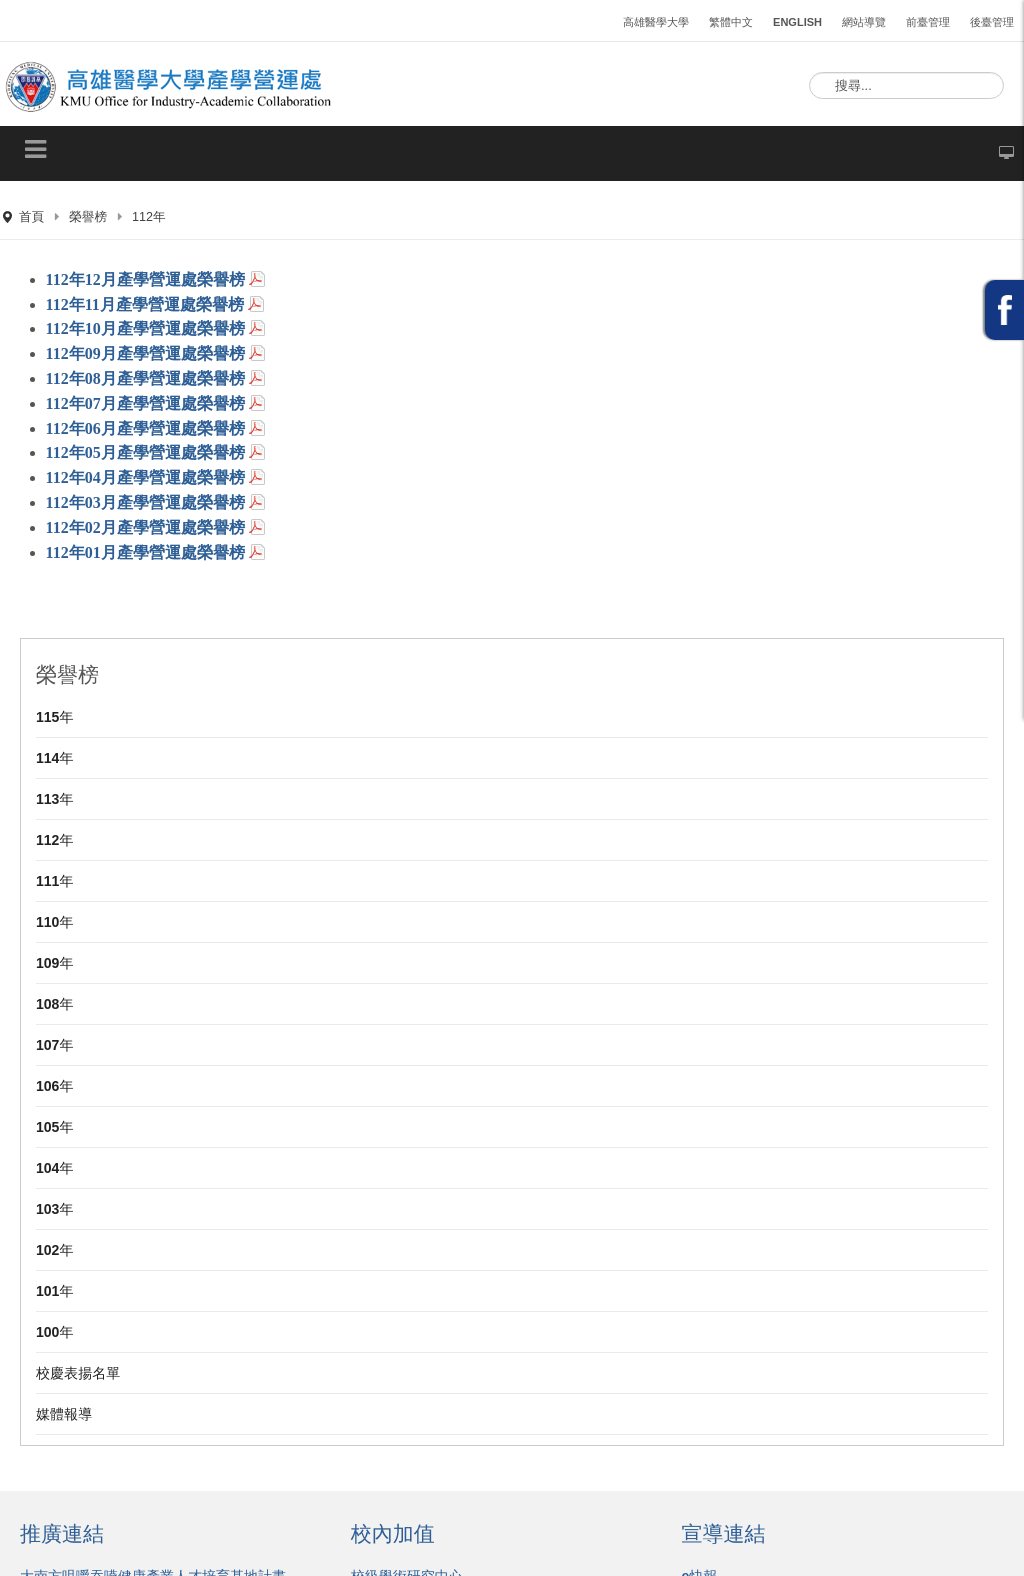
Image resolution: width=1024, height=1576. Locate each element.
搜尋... (809, 72)
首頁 (31, 217)
